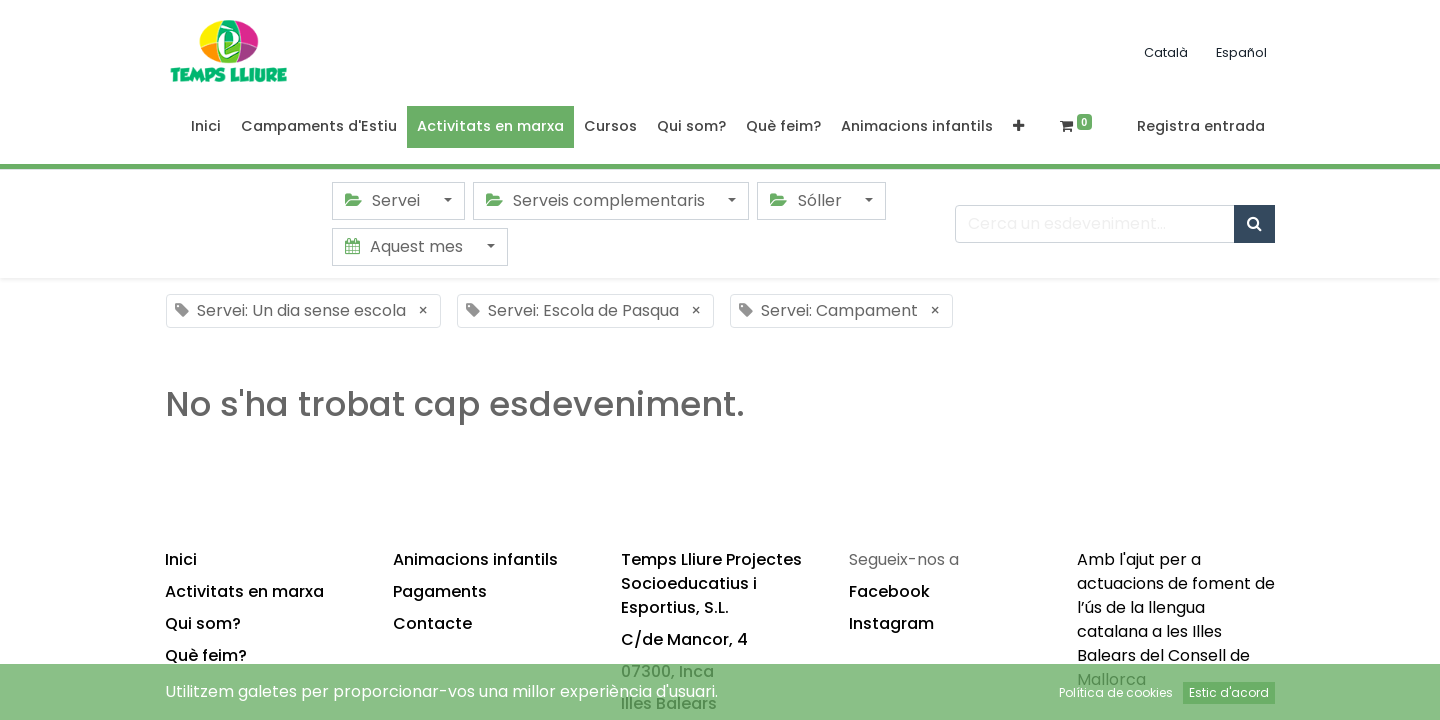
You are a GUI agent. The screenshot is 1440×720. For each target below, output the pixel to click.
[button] (1018, 127)
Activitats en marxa (244, 591)
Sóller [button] (807, 200)
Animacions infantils (475, 559)
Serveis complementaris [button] (597, 200)
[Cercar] (1254, 224)
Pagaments (440, 591)
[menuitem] (206, 127)
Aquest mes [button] (406, 246)
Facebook (889, 591)
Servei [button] (384, 200)
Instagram (891, 623)
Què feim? (206, 655)
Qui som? (203, 623)
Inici (181, 559)
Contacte (432, 623)
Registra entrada (1201, 126)
